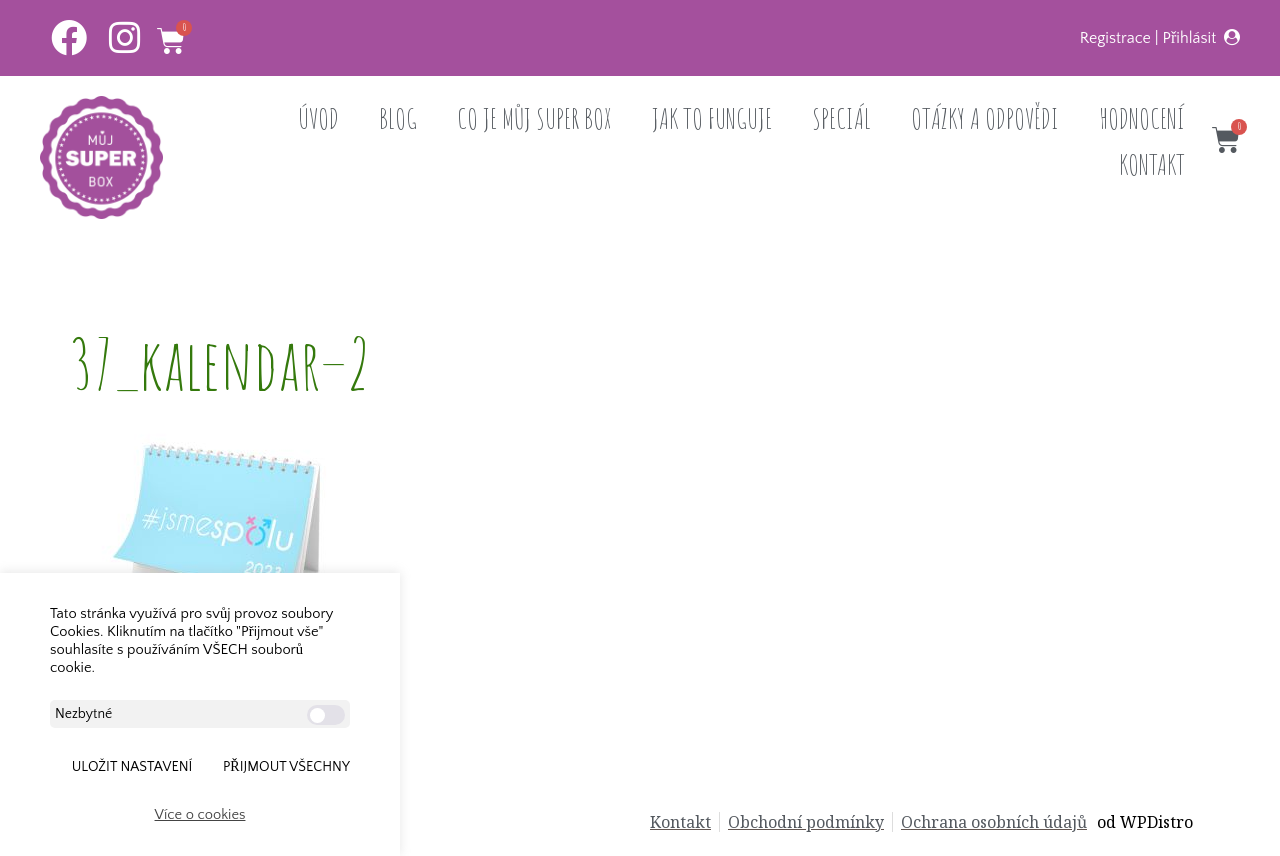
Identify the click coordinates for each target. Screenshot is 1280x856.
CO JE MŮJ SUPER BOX (534, 118)
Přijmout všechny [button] (286, 767)
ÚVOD (318, 118)
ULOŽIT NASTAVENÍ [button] (132, 767)
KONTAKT (1152, 164)
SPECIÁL (841, 118)
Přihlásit (1190, 38)
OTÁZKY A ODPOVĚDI (985, 118)
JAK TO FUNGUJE (712, 118)
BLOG (398, 118)
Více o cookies (200, 815)
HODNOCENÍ (1142, 118)
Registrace (1115, 38)
